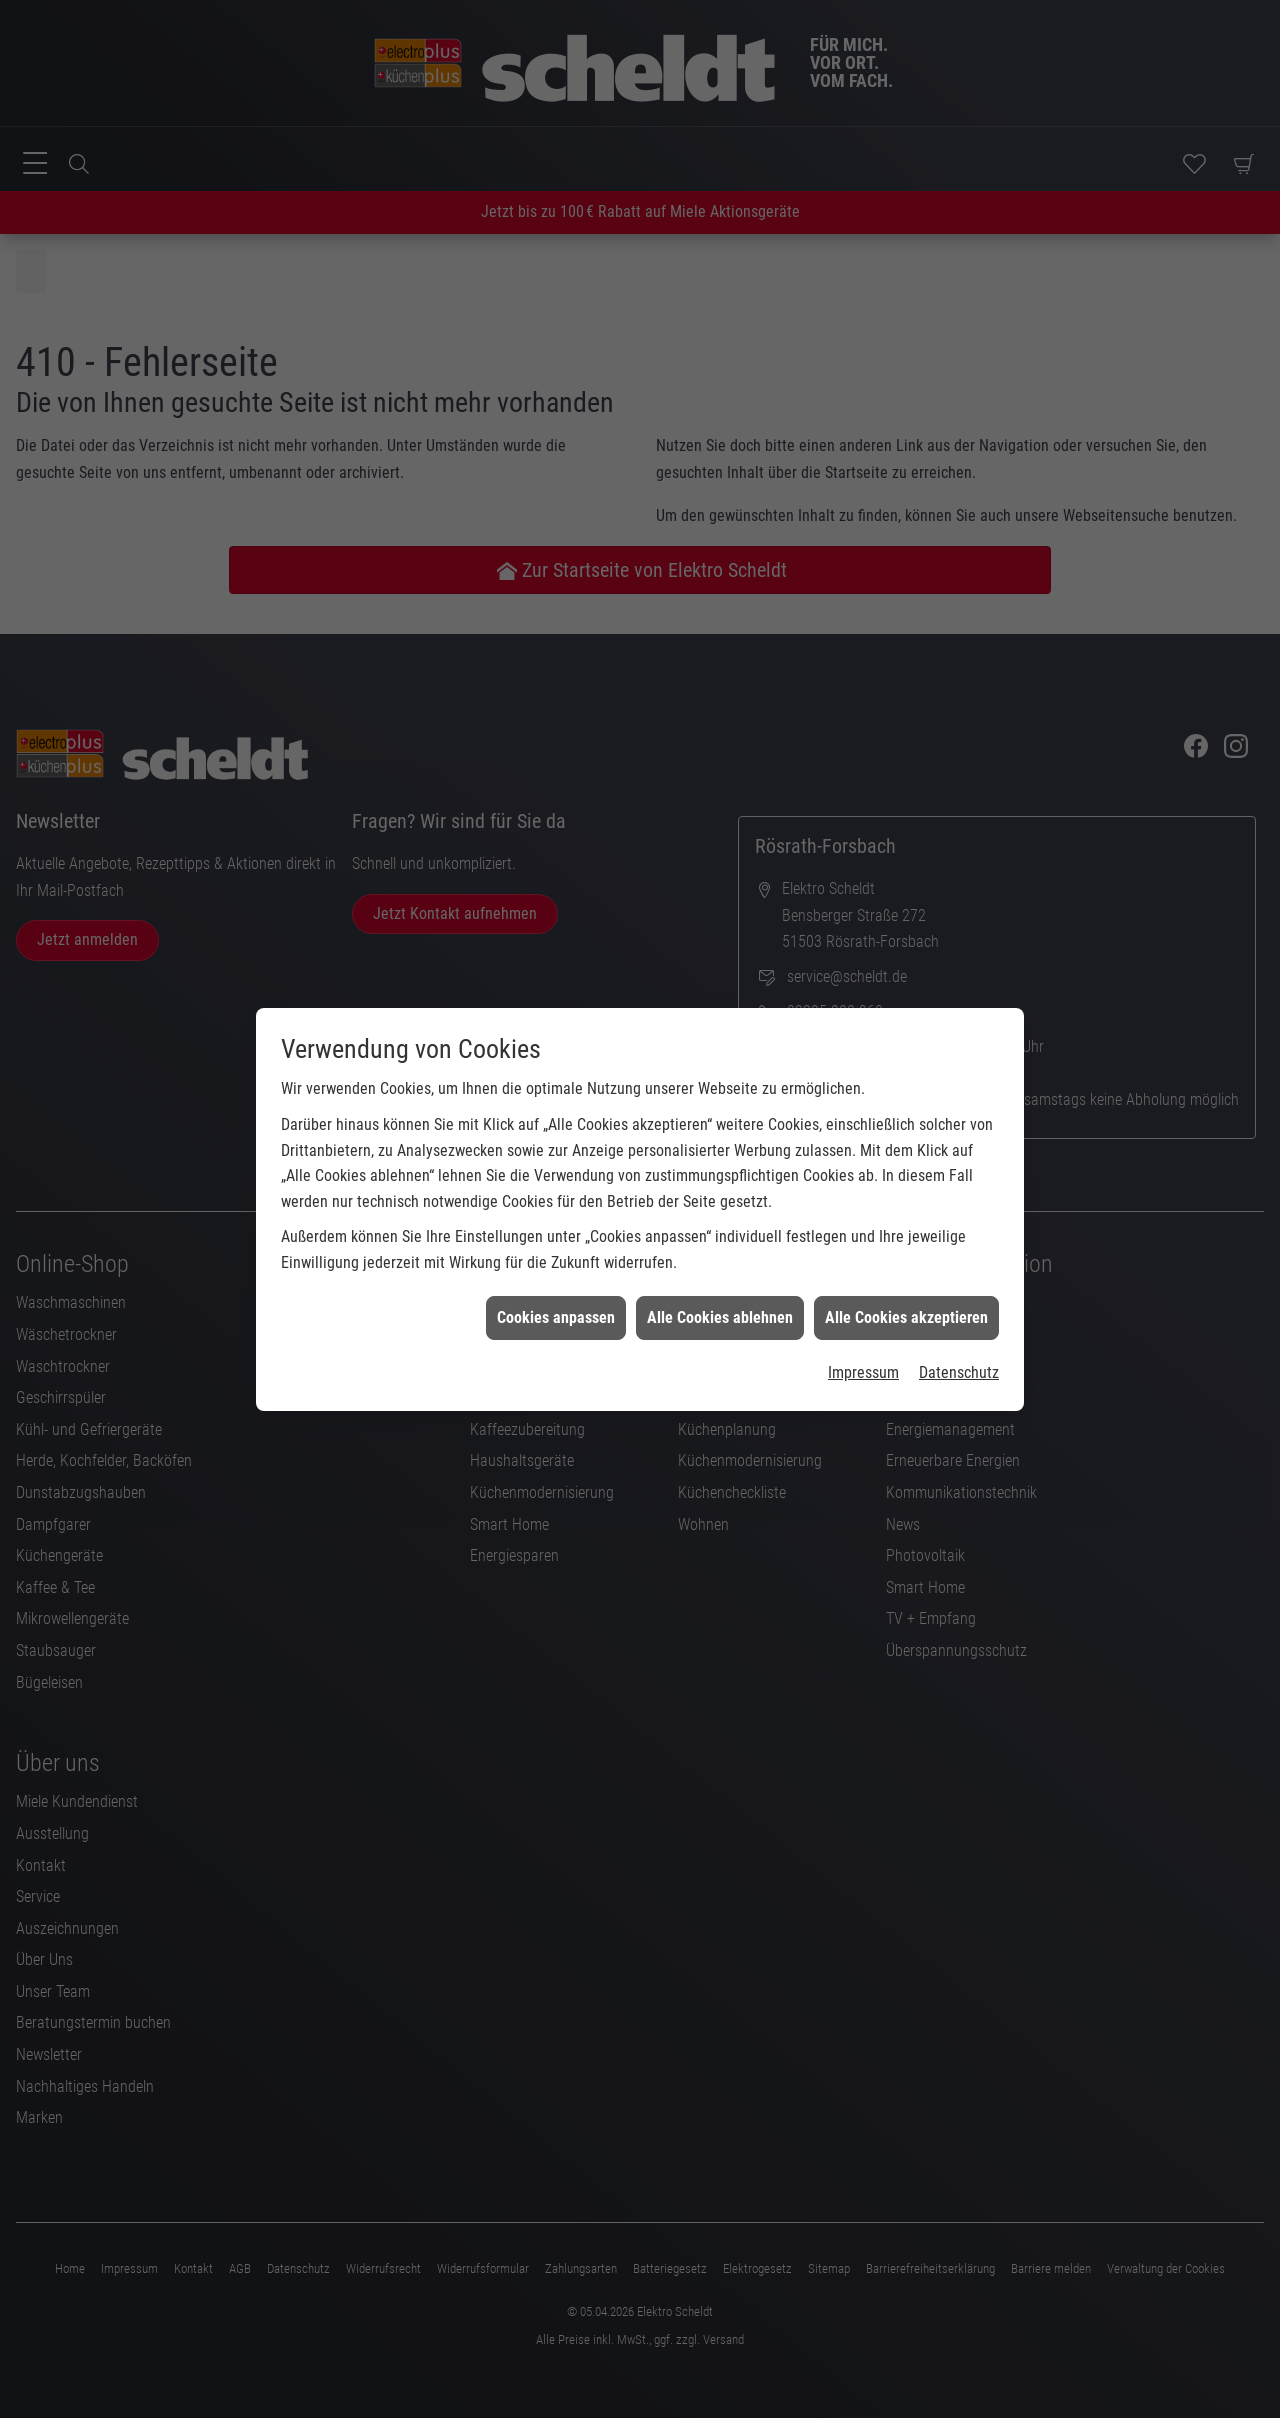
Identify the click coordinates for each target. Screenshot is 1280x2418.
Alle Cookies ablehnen (720, 1181)
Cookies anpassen (556, 1181)
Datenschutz (959, 1237)
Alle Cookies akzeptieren (906, 1181)
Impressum (863, 1237)
